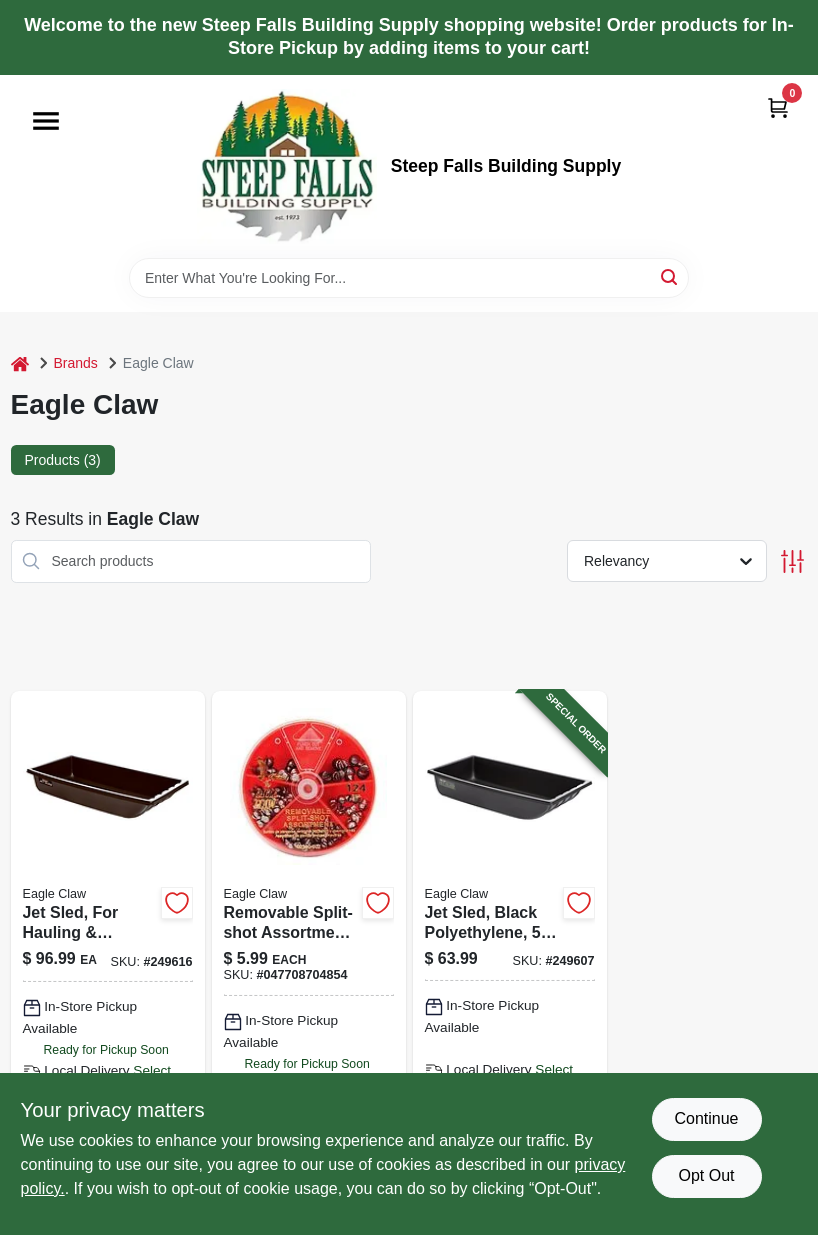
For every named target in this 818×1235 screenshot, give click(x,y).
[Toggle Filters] (792, 561)
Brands (76, 363)
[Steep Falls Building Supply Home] (287, 166)
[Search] (670, 276)
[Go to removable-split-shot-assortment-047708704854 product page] (309, 960)
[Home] (20, 363)
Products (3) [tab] (63, 460)
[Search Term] (409, 278)
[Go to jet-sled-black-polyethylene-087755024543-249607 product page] (510, 960)
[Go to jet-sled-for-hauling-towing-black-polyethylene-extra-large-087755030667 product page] (108, 960)
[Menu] (46, 121)
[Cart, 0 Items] (778, 107)
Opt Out (706, 1175)
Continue (706, 1118)
